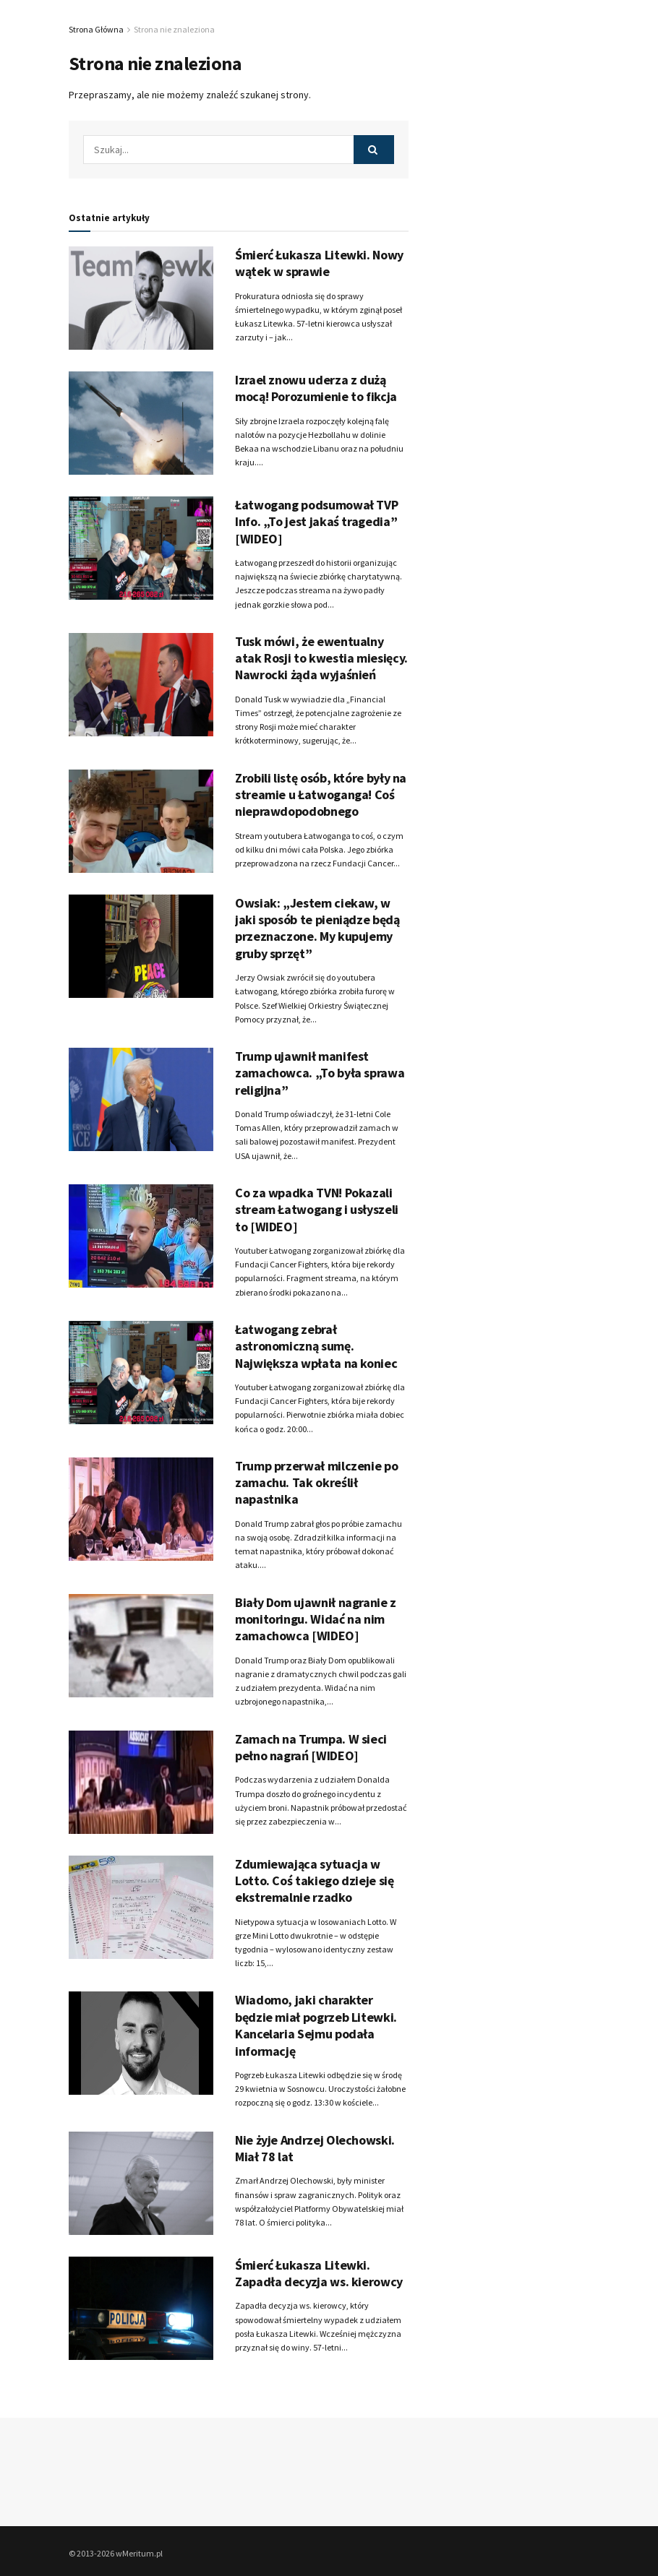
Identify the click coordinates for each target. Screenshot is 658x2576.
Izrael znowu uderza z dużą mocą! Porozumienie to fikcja (316, 388)
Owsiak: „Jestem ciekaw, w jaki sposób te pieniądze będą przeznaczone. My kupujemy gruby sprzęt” (317, 928)
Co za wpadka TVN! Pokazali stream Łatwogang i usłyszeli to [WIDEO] (316, 1209)
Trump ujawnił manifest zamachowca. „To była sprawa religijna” (319, 1073)
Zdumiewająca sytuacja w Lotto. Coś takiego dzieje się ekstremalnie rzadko (314, 1881)
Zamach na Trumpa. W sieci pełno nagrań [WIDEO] (311, 1747)
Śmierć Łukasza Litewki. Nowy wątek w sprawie (319, 263)
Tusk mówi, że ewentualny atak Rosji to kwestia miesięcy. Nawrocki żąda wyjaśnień (321, 658)
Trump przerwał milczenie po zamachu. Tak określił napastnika (316, 1482)
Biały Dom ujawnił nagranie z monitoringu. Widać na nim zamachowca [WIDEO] (315, 1619)
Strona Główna (96, 29)
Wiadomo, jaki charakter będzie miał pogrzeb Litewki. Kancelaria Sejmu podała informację (316, 2025)
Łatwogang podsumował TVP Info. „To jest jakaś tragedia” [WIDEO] (316, 521)
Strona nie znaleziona (174, 29)
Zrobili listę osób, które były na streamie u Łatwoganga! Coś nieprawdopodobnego (320, 795)
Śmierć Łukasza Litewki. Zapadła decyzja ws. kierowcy (319, 2273)
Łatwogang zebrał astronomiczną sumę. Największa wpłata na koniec (316, 1346)
